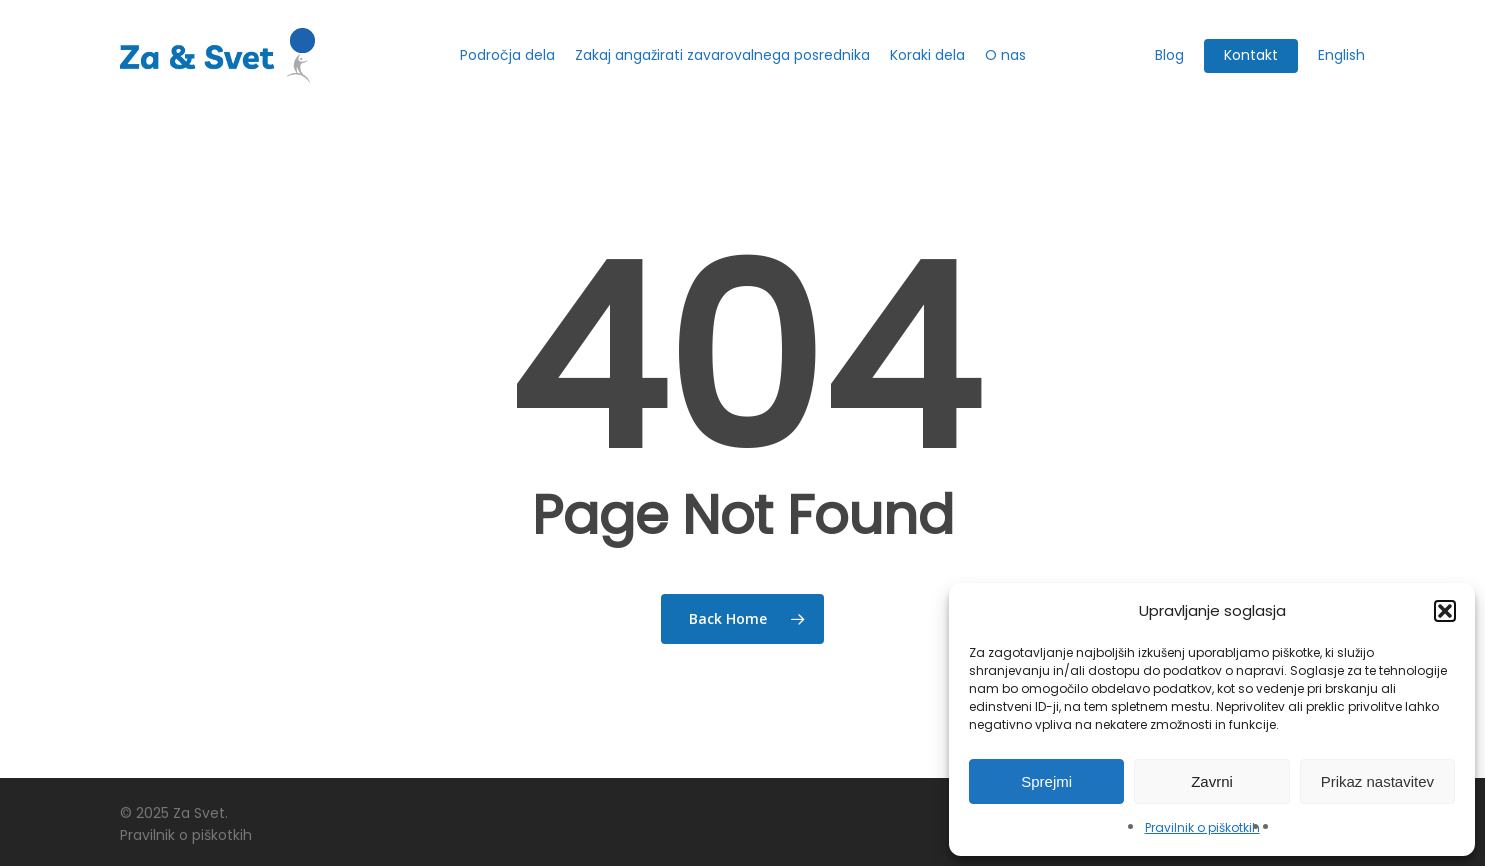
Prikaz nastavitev (1377, 781)
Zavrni (1212, 781)
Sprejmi (1046, 781)
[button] (1445, 611)
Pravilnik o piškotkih (1202, 827)
